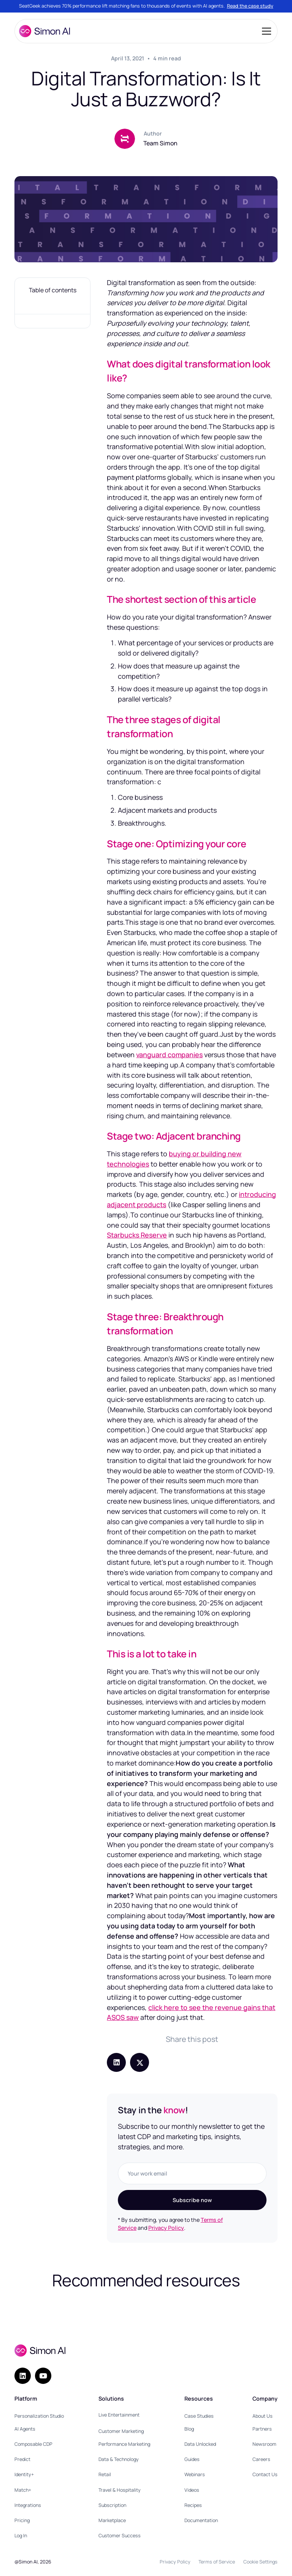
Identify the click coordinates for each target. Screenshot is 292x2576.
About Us (262, 2416)
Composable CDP (33, 2444)
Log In (20, 2535)
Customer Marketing (121, 2431)
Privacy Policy (166, 2227)
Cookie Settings (260, 2562)
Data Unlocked (200, 2444)
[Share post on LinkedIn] (116, 2062)
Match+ (22, 2490)
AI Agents (24, 2429)
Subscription (112, 2505)
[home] (44, 31)
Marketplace (112, 2520)
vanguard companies (169, 1054)
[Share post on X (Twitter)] (139, 2062)
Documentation (201, 2520)
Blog (189, 2429)
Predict (22, 2459)
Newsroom (264, 2444)
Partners (262, 2429)
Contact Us (265, 2474)
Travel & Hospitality (119, 2490)
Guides (192, 2459)
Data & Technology (118, 2459)
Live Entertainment (119, 2415)
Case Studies (199, 2416)
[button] (265, 31)
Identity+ (24, 2474)
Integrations (27, 2505)
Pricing (22, 2520)
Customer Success (119, 2535)
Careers (261, 2459)
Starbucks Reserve (137, 1234)
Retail (104, 2474)
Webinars (194, 2474)
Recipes (193, 2505)
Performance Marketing (124, 2444)
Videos (191, 2490)
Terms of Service (216, 2562)
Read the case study (250, 6)
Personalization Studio (39, 2416)
